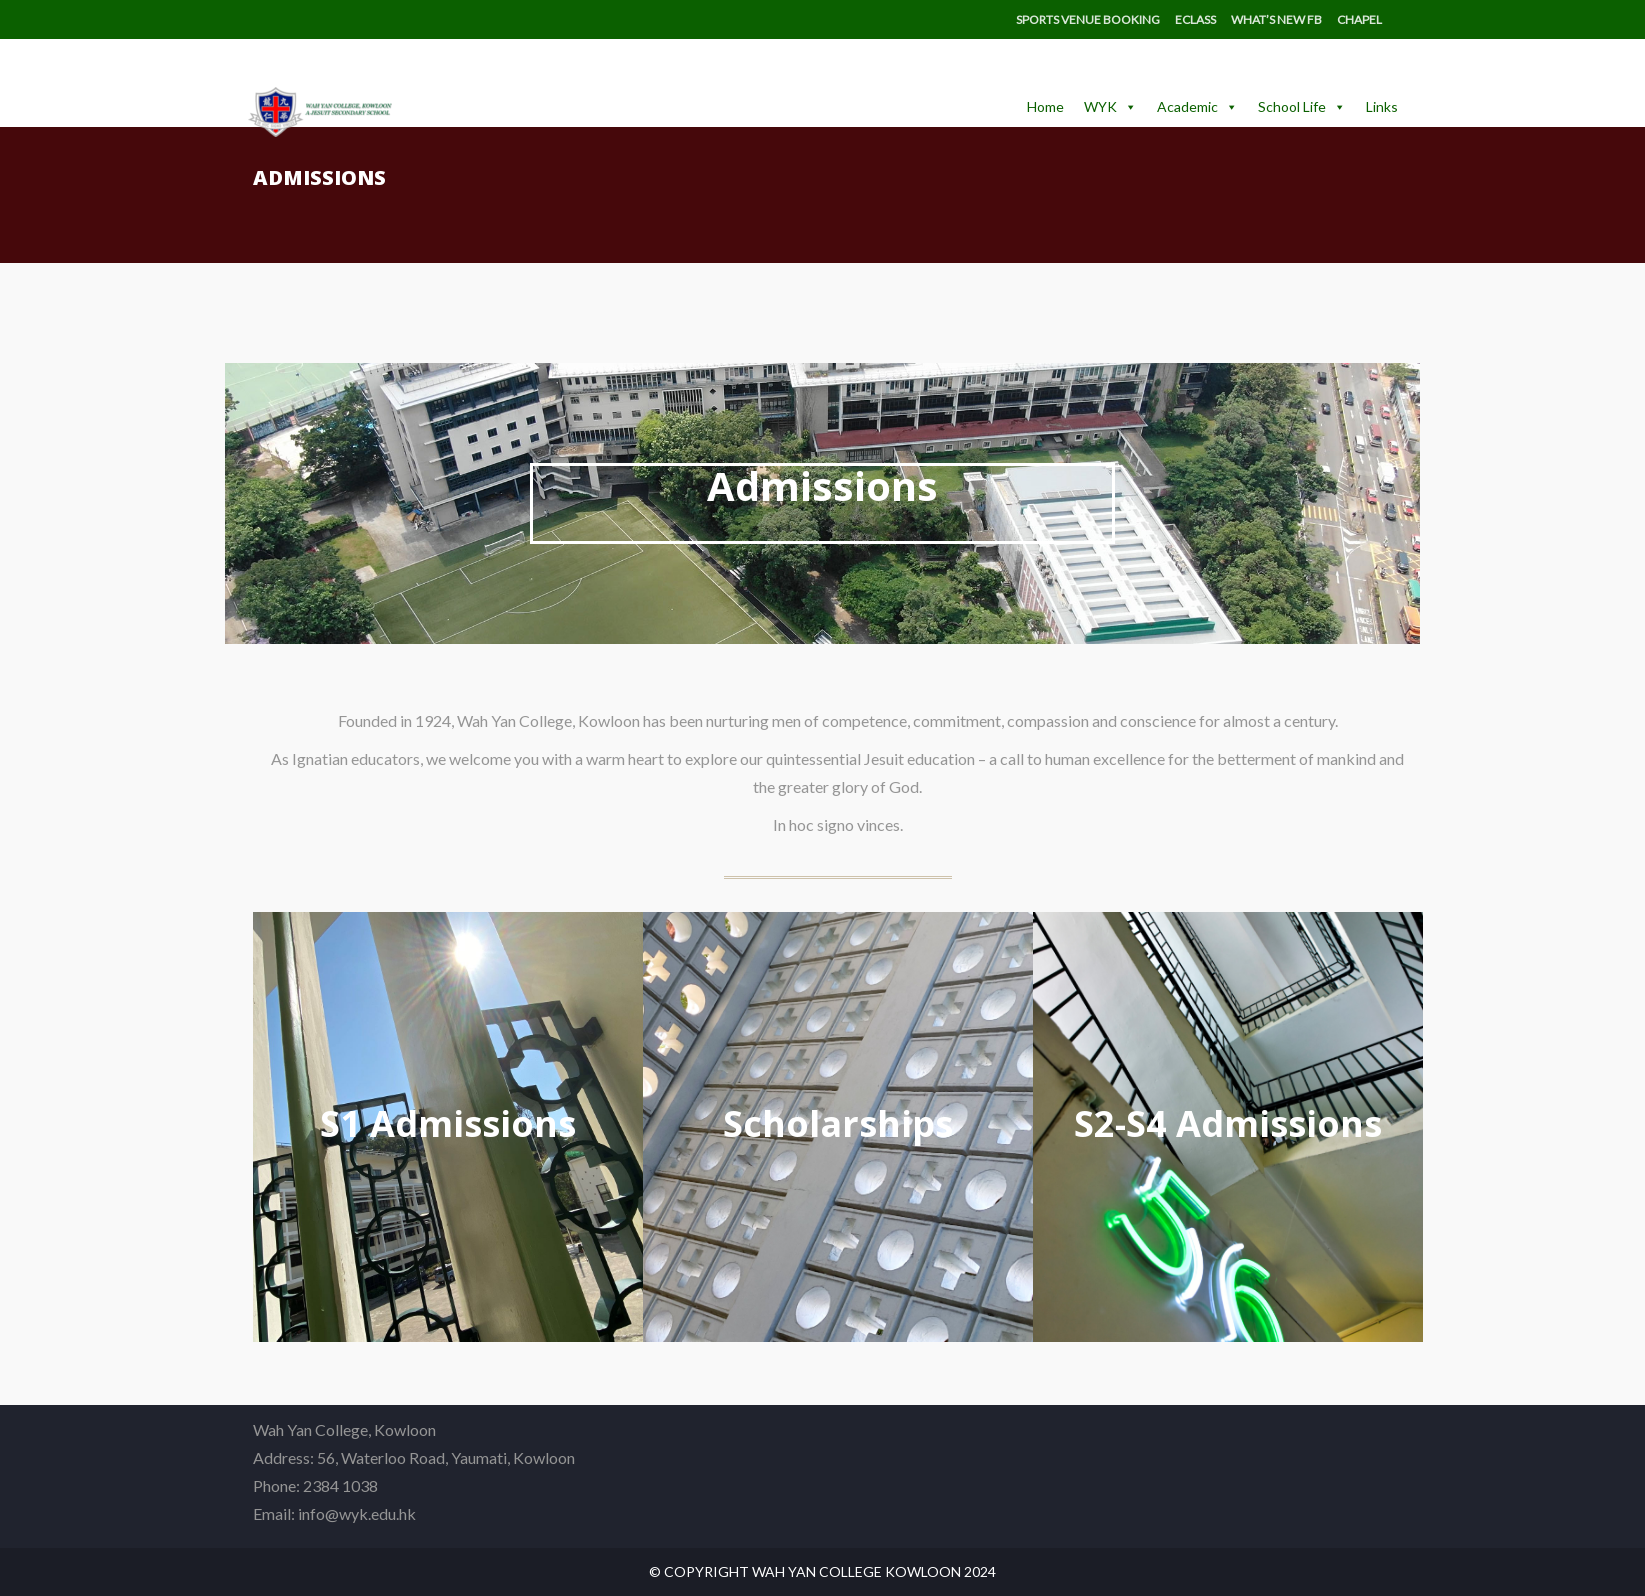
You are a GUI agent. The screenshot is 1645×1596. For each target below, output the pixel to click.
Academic (1197, 107)
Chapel (1359, 19)
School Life (1302, 107)
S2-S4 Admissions (1228, 1123)
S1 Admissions (448, 1123)
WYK (1110, 107)
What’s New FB (1276, 19)
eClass (1195, 19)
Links (1382, 106)
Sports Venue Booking (1088, 19)
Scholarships (838, 1123)
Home (1045, 106)
